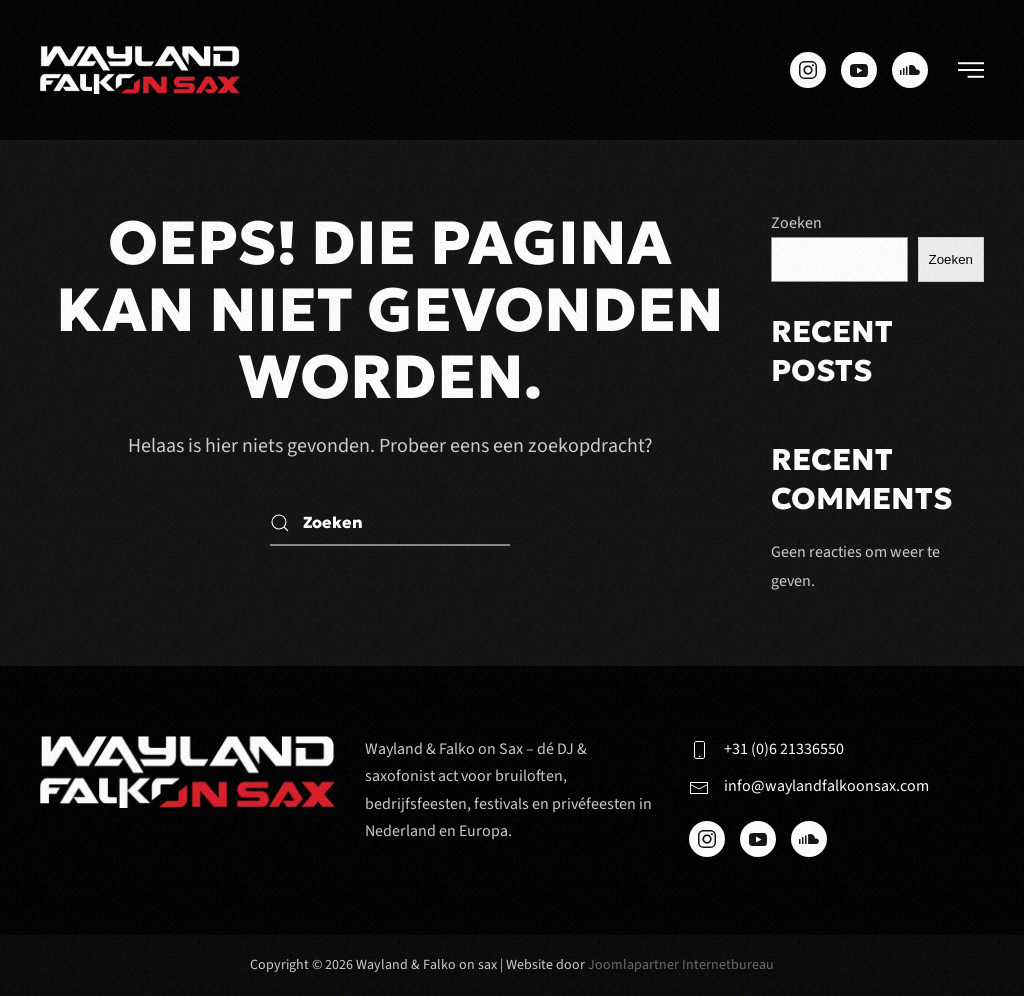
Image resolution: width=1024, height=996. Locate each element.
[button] (971, 70)
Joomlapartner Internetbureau (681, 965)
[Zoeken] (390, 523)
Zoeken (796, 223)
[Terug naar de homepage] (140, 70)
